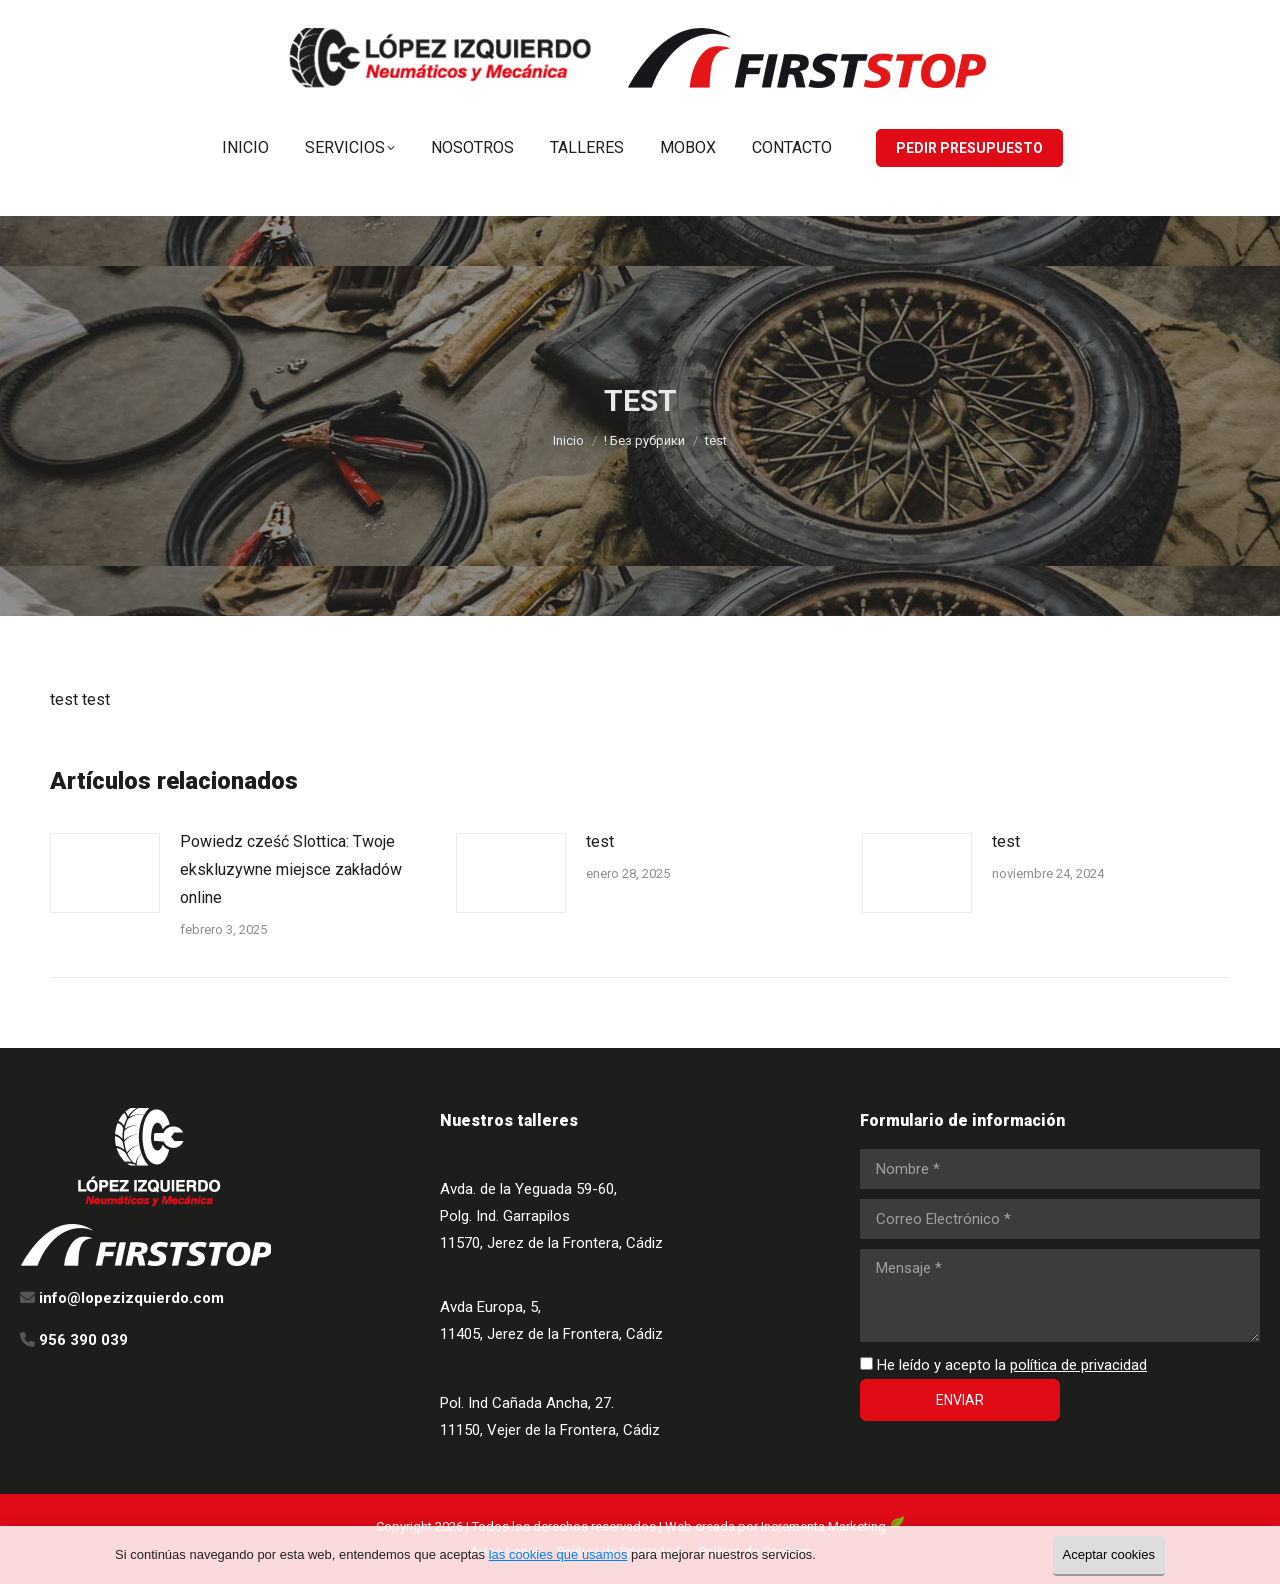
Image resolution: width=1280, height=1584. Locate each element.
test (600, 841)
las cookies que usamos (558, 1554)
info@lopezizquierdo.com (1141, 18)
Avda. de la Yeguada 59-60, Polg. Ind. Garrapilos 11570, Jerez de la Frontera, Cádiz (551, 1216)
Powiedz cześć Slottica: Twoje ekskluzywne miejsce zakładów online (291, 869)
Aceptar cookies (1109, 1554)
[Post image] (105, 873)
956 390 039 (986, 18)
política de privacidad (1078, 1365)
